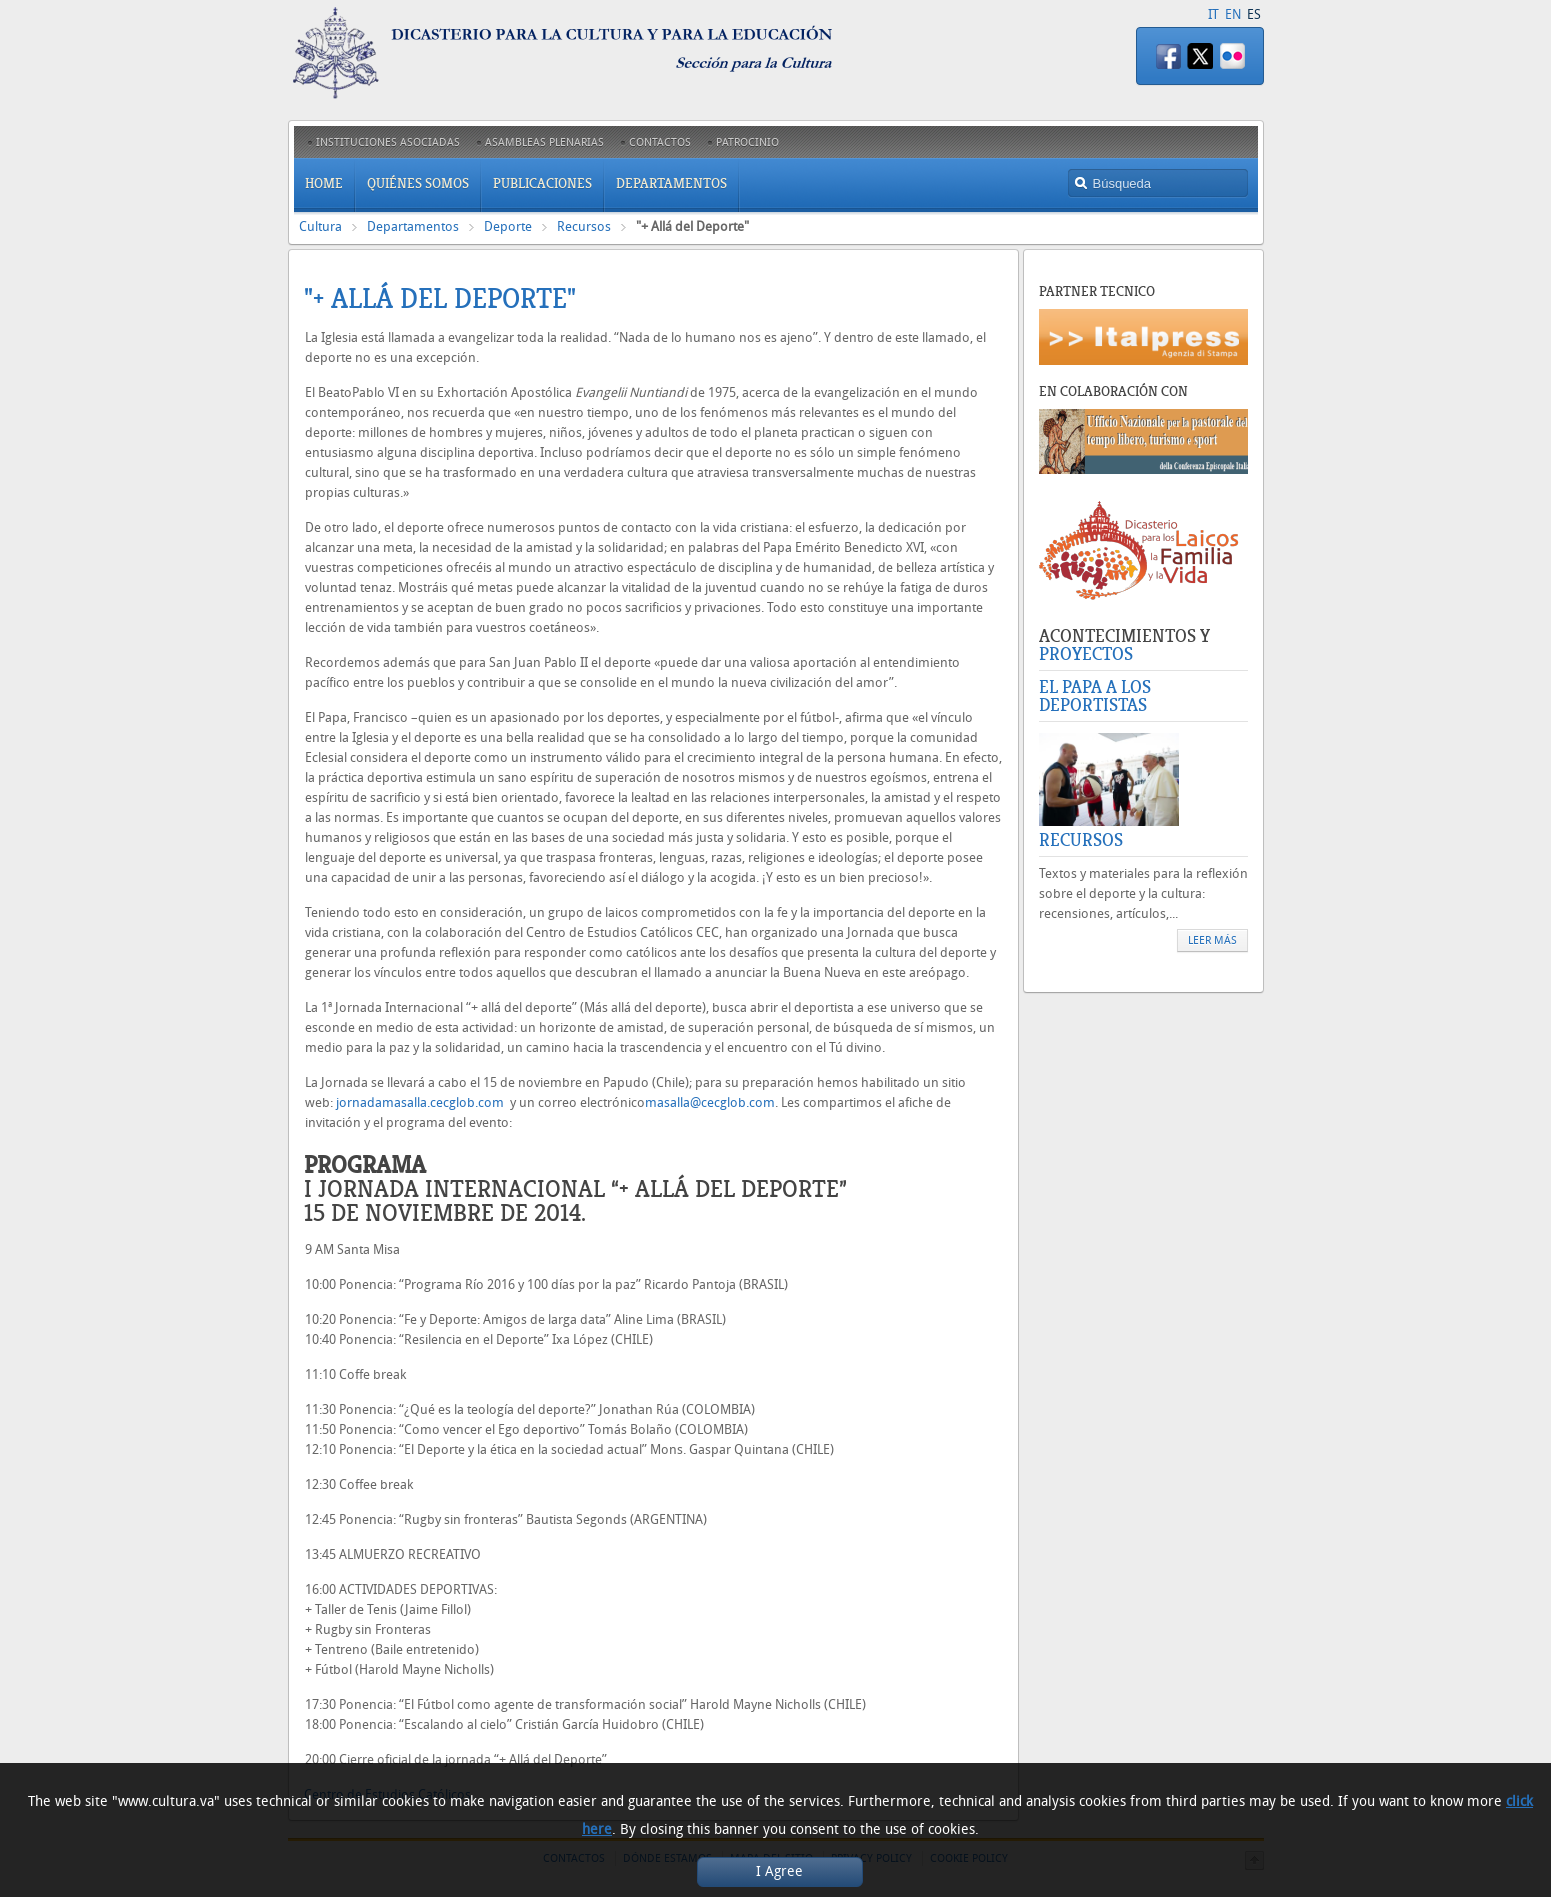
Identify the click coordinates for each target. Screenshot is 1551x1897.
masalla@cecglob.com (710, 1102)
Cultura (320, 226)
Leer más (1212, 940)
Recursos (584, 226)
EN (1233, 14)
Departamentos (413, 226)
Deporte (508, 226)
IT (1213, 14)
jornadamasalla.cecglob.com (420, 1102)
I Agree (779, 1871)
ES (1254, 14)
